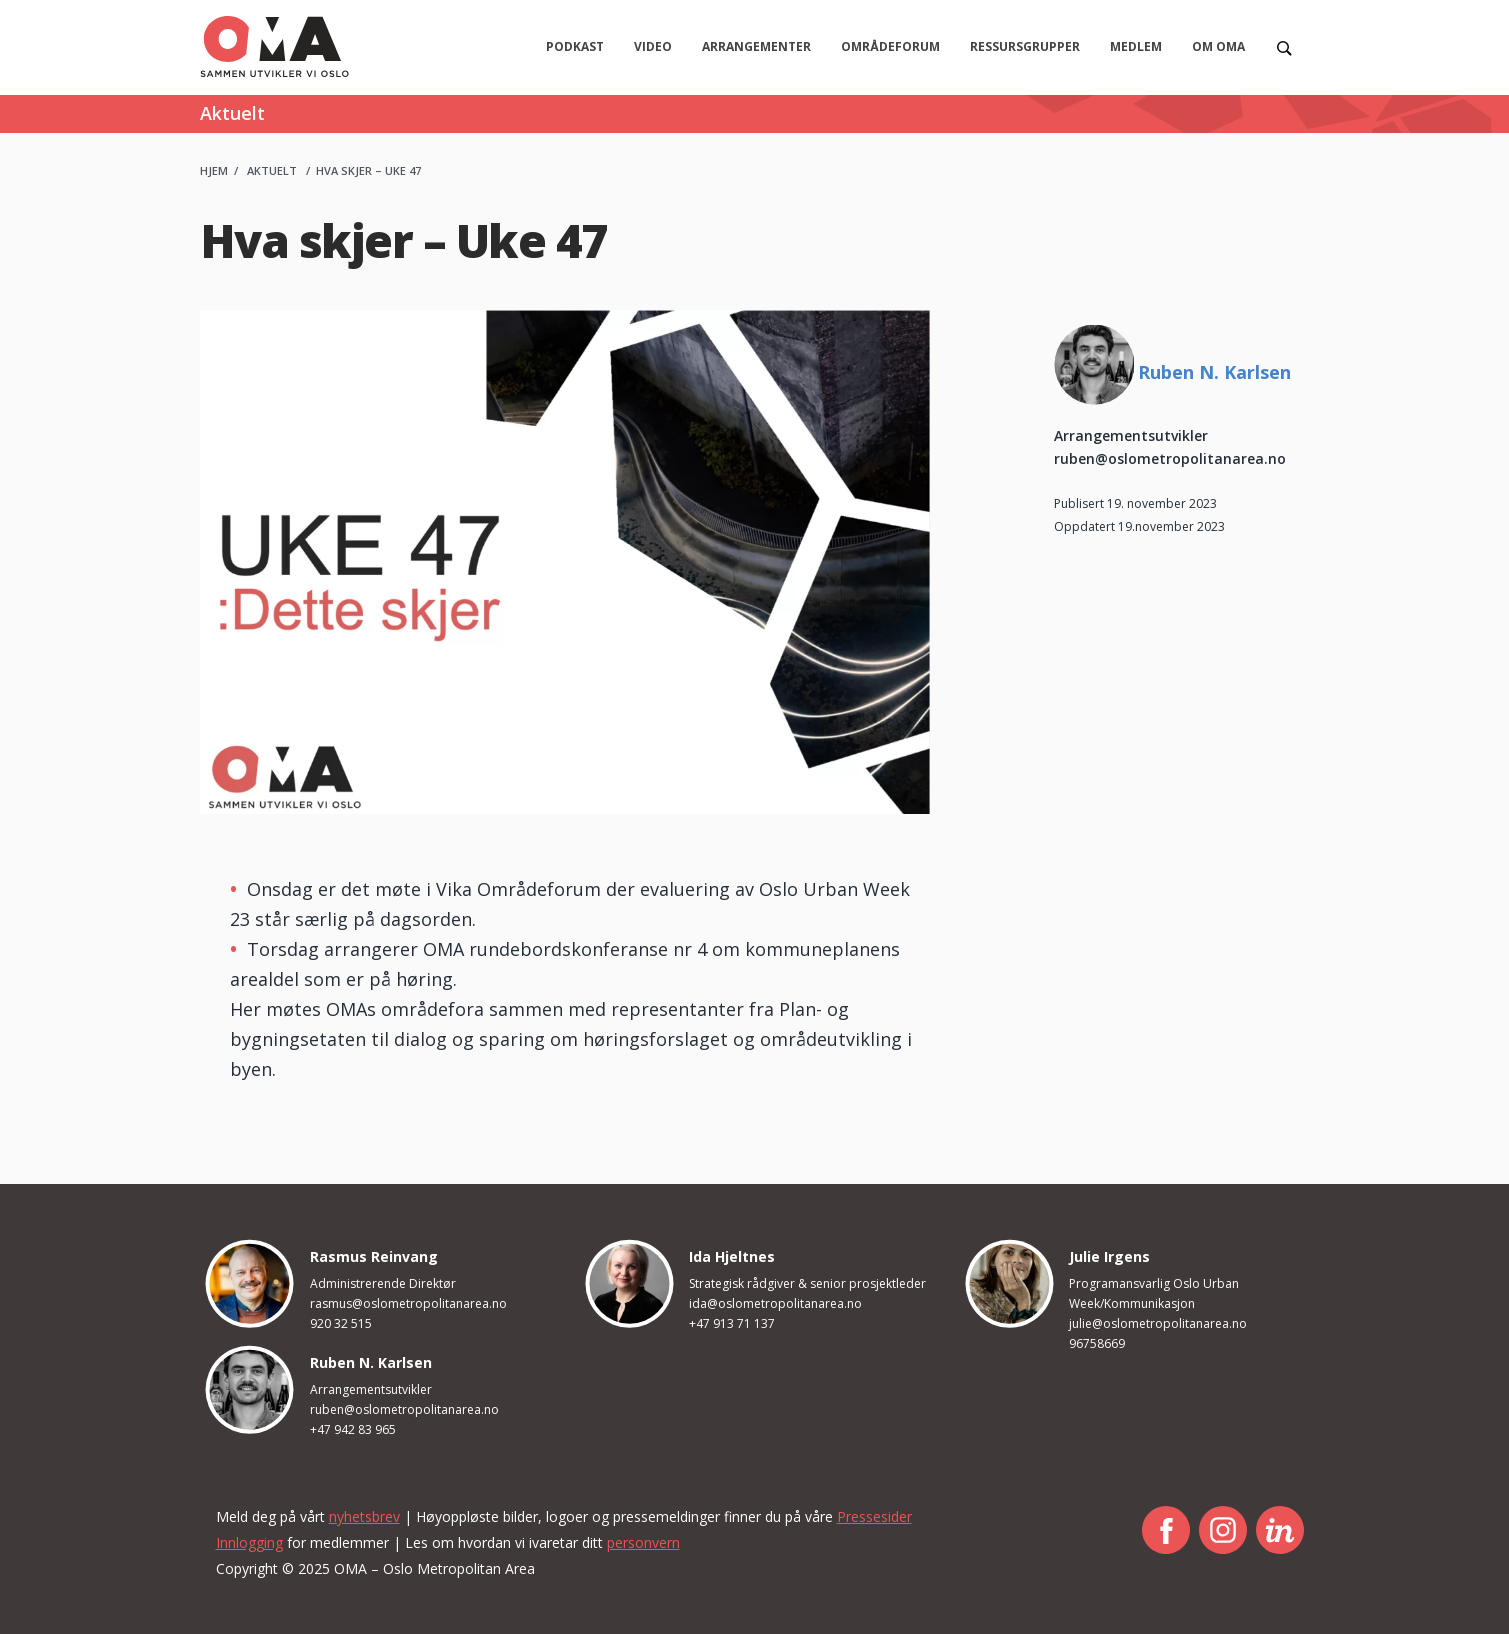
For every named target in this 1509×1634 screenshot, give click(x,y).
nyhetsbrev (364, 1516)
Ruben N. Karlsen (1214, 372)
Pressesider (874, 1516)
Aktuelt (272, 170)
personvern (643, 1542)
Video (653, 46)
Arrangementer (756, 46)
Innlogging (249, 1542)
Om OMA (1218, 46)
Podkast (575, 46)
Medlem (1136, 46)
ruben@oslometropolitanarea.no (1170, 458)
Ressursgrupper (1025, 46)
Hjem (214, 170)
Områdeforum (890, 46)
